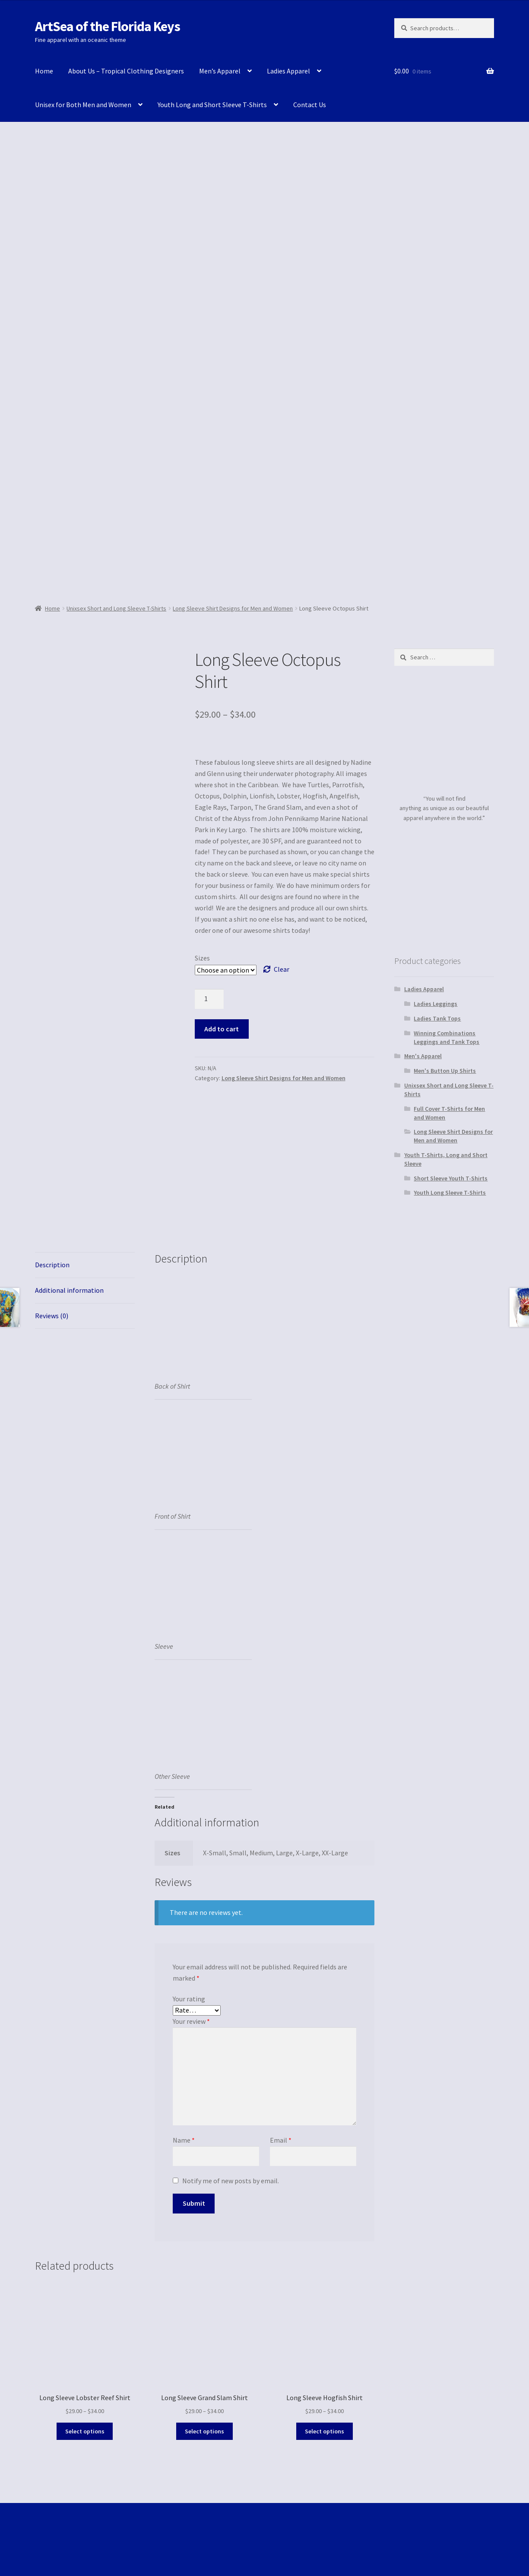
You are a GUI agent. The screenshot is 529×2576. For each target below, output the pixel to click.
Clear (281, 969)
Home (44, 71)
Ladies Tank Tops (437, 1018)
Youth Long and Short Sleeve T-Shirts (212, 104)
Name (184, 2140)
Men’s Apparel (220, 71)
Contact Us (309, 104)
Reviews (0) (51, 1315)
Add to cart (221, 1028)
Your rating (189, 1998)
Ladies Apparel (288, 71)
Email (280, 2140)
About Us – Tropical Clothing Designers (126, 71)
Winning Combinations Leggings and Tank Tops (446, 1037)
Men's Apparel (423, 1056)
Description (52, 1264)
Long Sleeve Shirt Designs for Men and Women (233, 608)
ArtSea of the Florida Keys (107, 26)
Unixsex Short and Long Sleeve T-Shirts (116, 608)
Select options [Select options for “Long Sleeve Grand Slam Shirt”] (204, 2431)
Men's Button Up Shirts (445, 1071)
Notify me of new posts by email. (230, 2180)
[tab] (85, 1265)
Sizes (202, 958)
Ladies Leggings (435, 1004)
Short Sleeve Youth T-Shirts (451, 1178)
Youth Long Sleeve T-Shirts (450, 1192)
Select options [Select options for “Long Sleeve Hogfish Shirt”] (324, 2431)
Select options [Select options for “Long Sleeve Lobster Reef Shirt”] (85, 2431)
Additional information (69, 1290)
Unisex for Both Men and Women (83, 104)
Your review (191, 2021)
